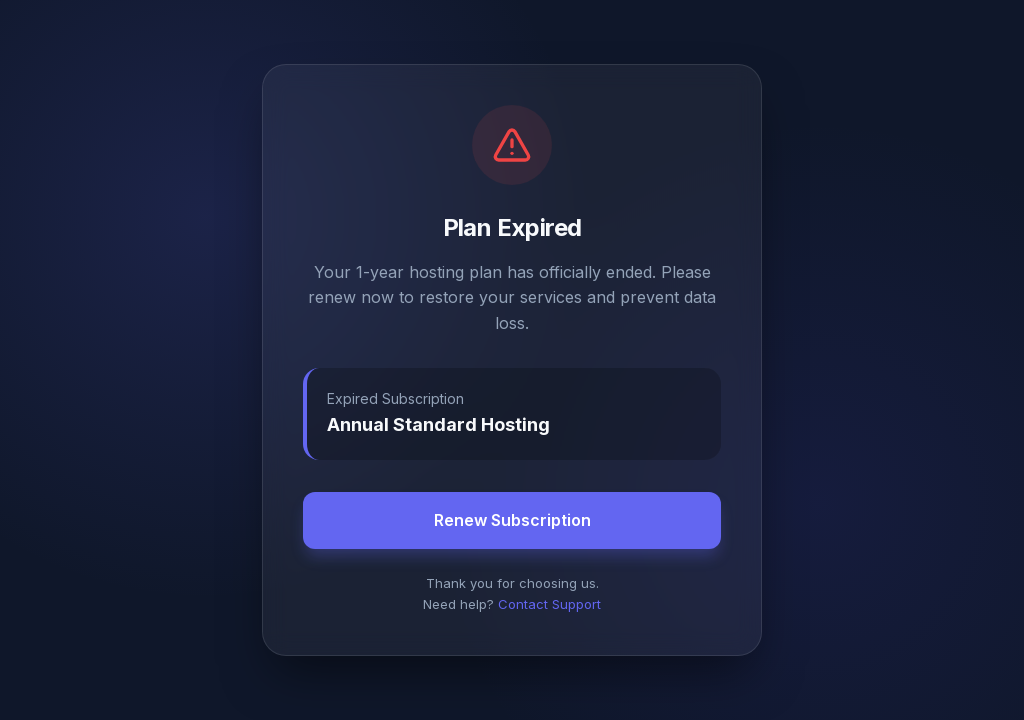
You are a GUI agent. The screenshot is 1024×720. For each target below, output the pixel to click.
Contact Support (549, 604)
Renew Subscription (512, 520)
